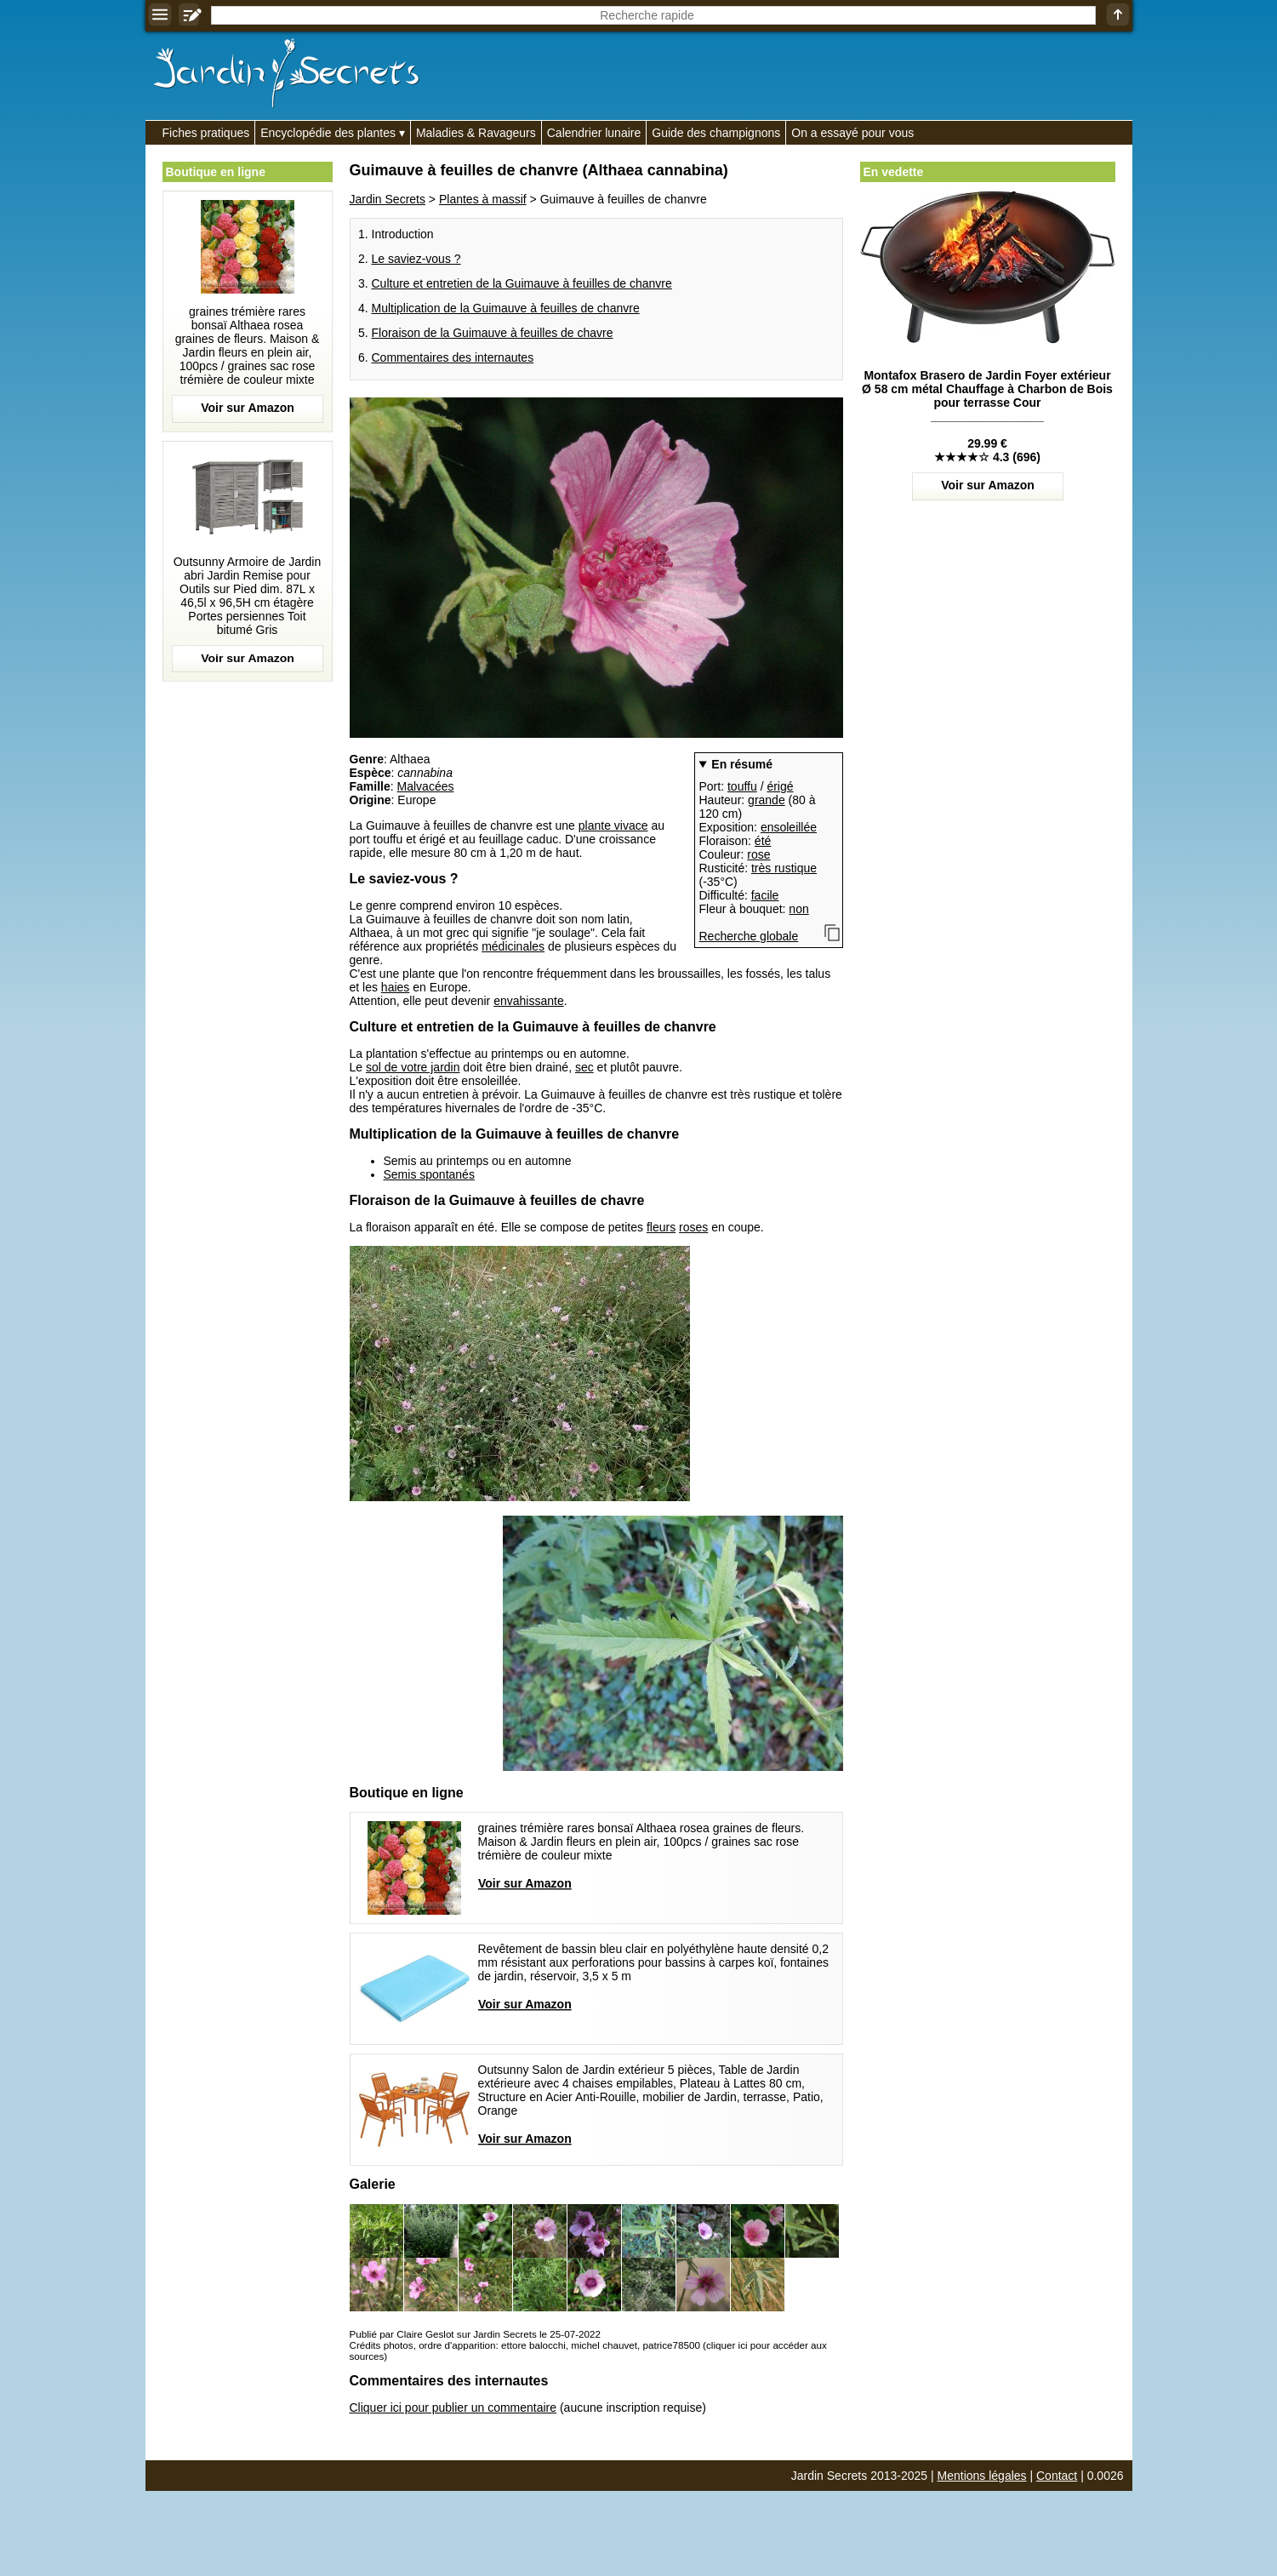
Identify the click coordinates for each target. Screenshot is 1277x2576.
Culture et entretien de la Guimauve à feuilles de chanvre (522, 283)
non (798, 909)
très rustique (784, 868)
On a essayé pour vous (852, 133)
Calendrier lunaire (594, 133)
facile (765, 895)
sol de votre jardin (413, 1067)
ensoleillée (789, 827)
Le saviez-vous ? (416, 259)
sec (584, 1067)
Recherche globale (749, 936)
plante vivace (613, 825)
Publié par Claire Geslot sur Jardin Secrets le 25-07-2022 (475, 2333)
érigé (780, 786)
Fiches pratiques (206, 133)
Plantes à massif (483, 199)
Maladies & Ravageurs (476, 133)
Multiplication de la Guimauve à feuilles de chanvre (506, 308)
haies (395, 987)
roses (693, 1227)
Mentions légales (982, 2475)
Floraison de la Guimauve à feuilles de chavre (492, 333)
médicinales (513, 946)
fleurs (661, 1227)
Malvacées (425, 786)
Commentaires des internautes (453, 357)
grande (766, 800)
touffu (742, 786)
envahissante (528, 1001)
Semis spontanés (429, 1174)
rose (758, 854)
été (763, 841)
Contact (1056, 2475)
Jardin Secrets (387, 199)
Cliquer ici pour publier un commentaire (453, 2407)
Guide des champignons (716, 133)
